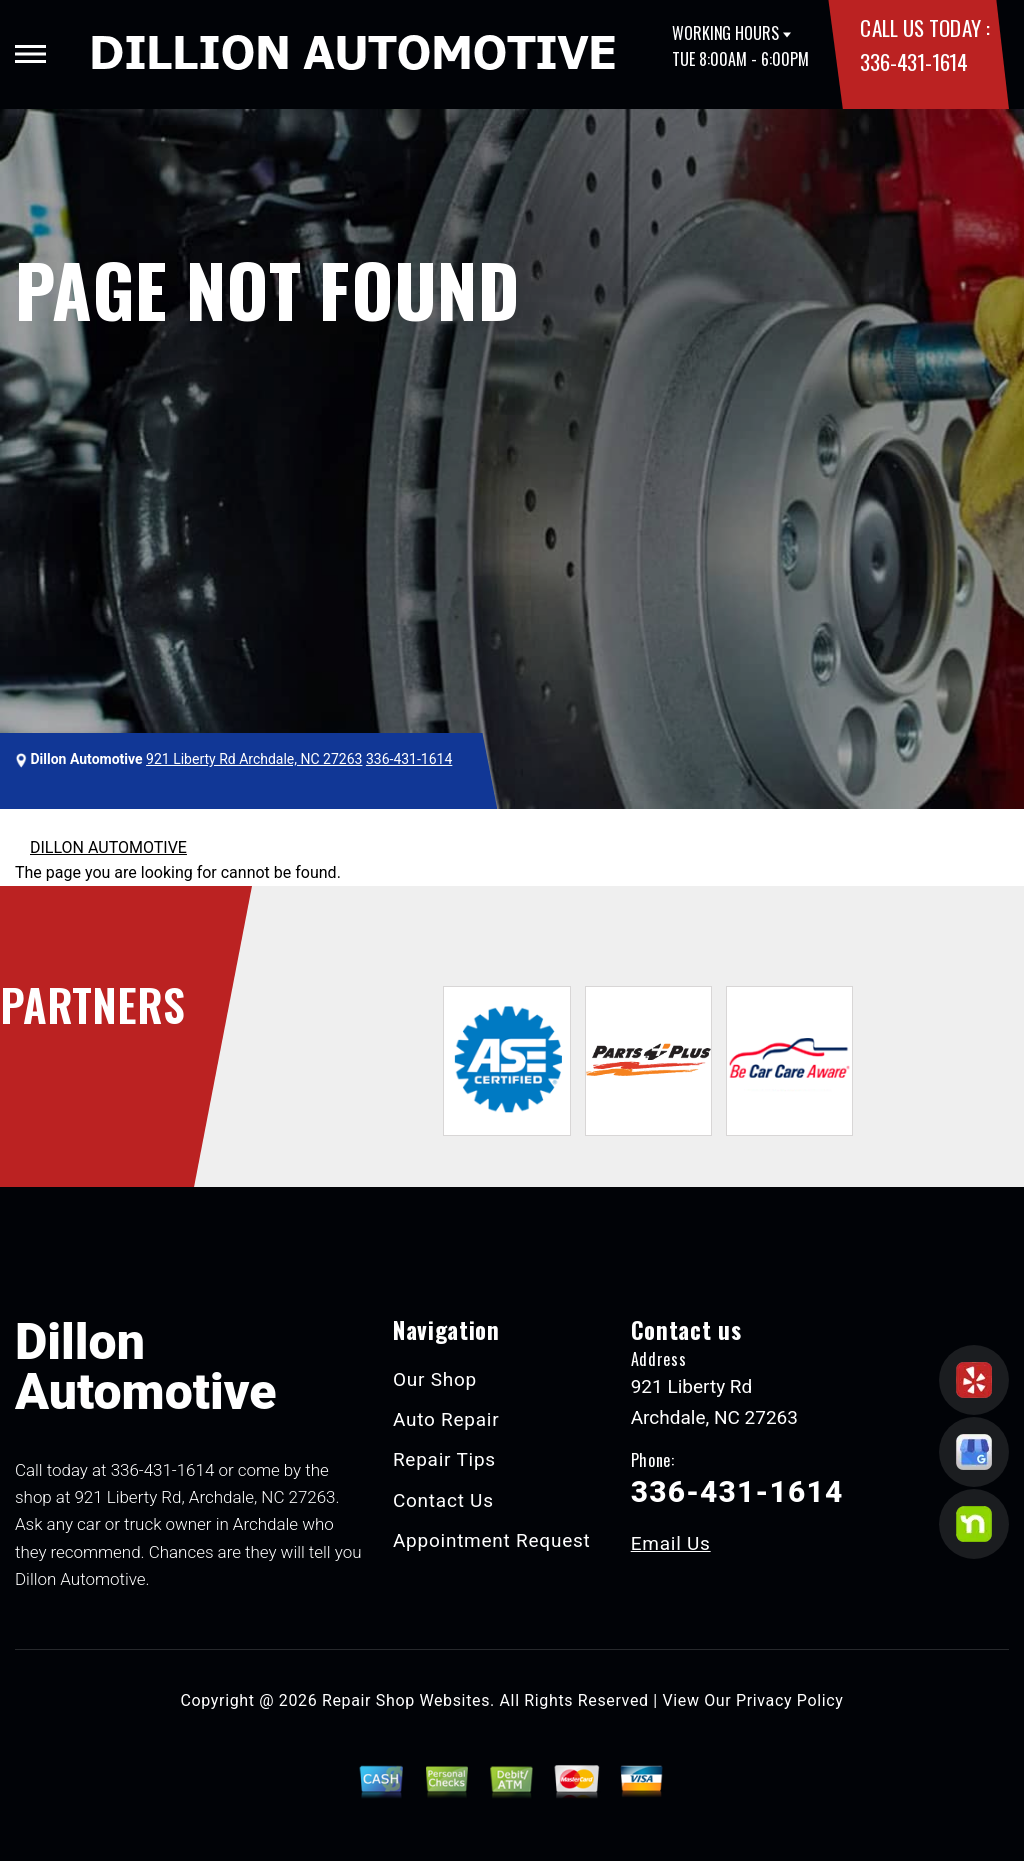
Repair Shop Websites (406, 1700)
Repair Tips (444, 1459)
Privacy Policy (789, 1700)
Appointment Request (492, 1540)
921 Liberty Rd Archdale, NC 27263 (254, 759)
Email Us (671, 1543)
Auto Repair (446, 1419)
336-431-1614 (913, 61)
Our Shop (435, 1379)
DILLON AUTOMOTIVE (108, 847)
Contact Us (443, 1500)
